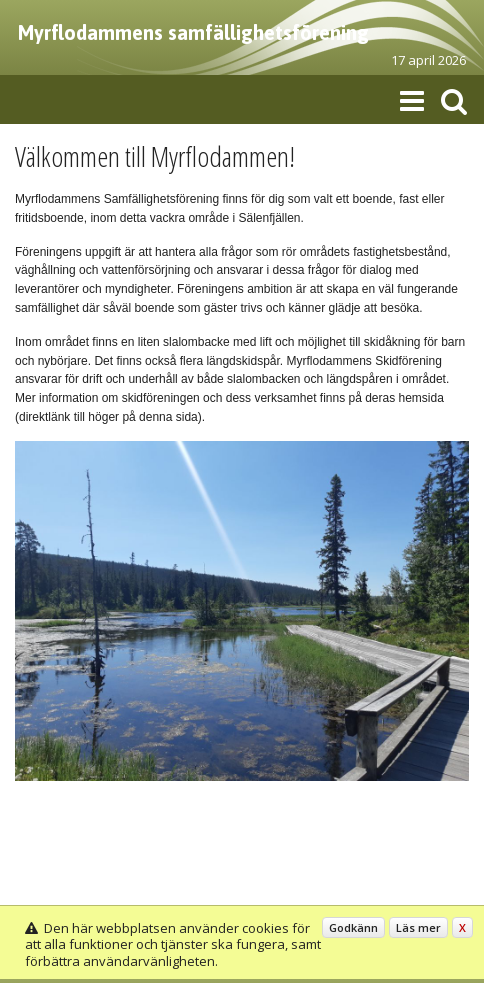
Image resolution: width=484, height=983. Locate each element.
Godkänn (353, 927)
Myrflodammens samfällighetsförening (193, 32)
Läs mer (418, 927)
